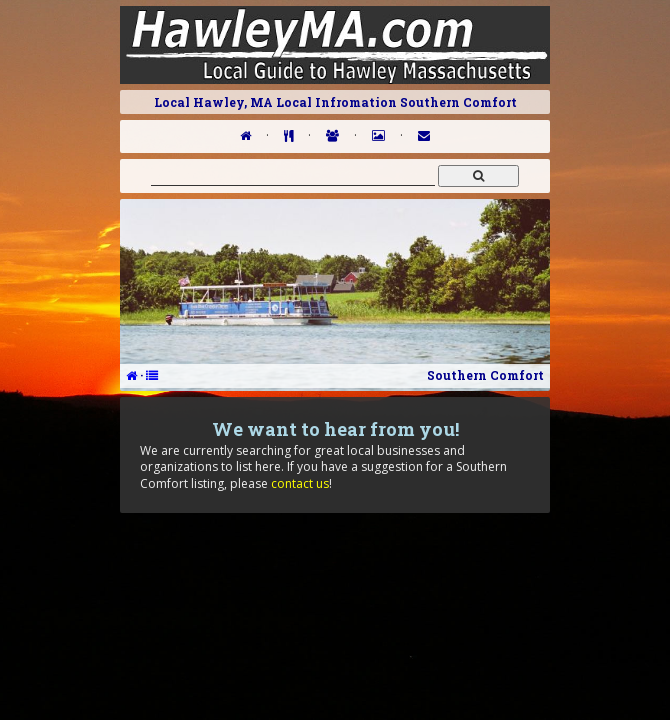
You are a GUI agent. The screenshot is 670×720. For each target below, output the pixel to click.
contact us (300, 483)
